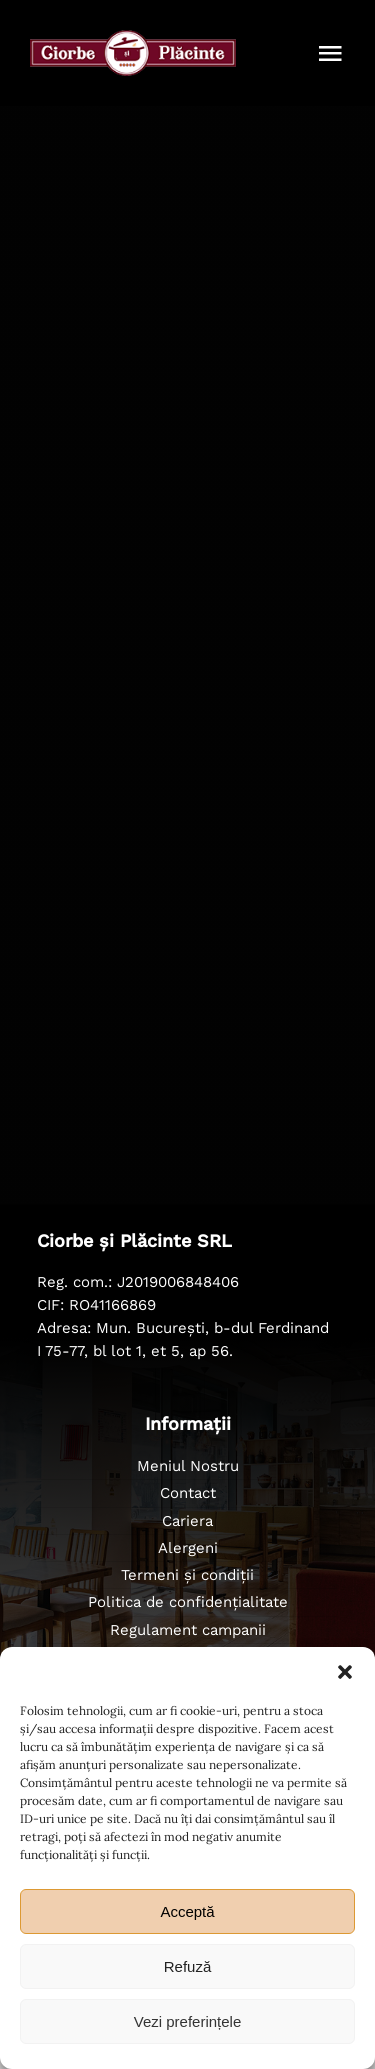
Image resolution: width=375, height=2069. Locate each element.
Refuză (188, 1966)
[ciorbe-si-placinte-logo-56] (133, 39)
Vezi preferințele (188, 2021)
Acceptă (187, 1911)
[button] (345, 1672)
